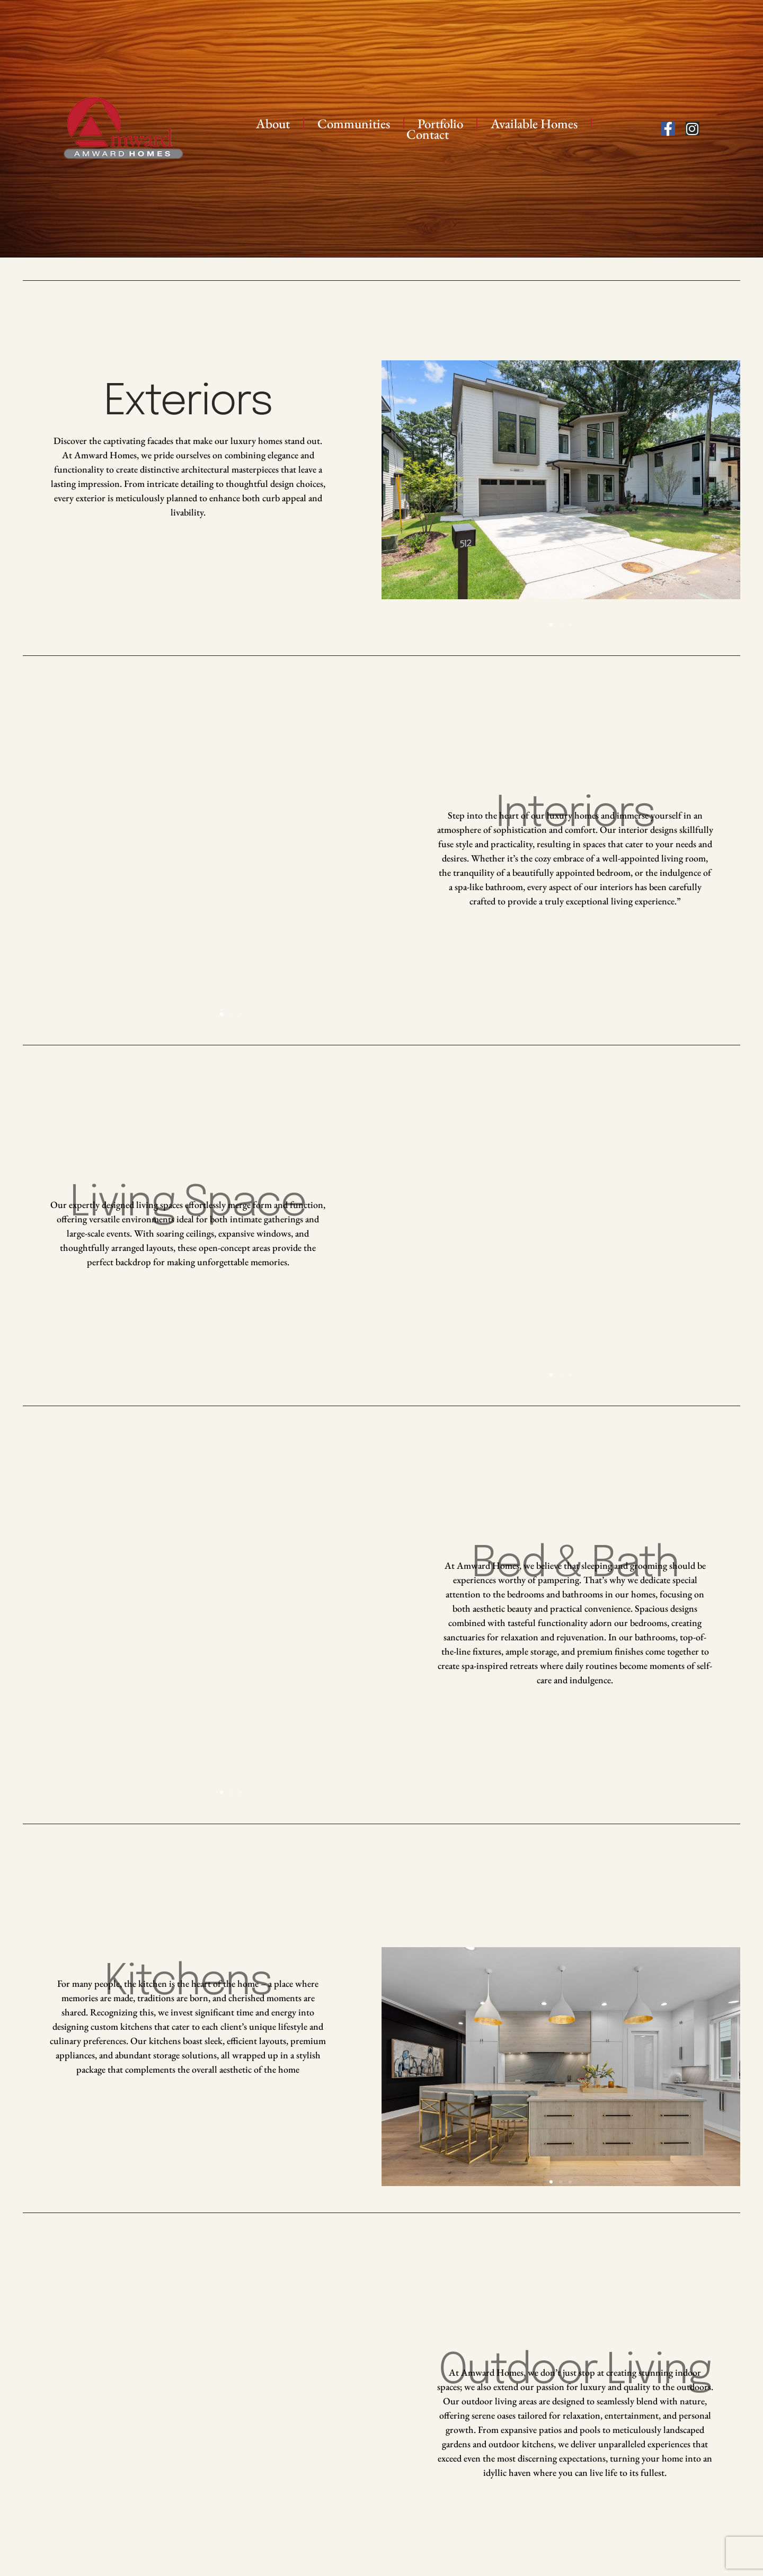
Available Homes (534, 123)
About (273, 123)
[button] (551, 624)
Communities (353, 123)
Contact (427, 134)
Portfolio (440, 123)
